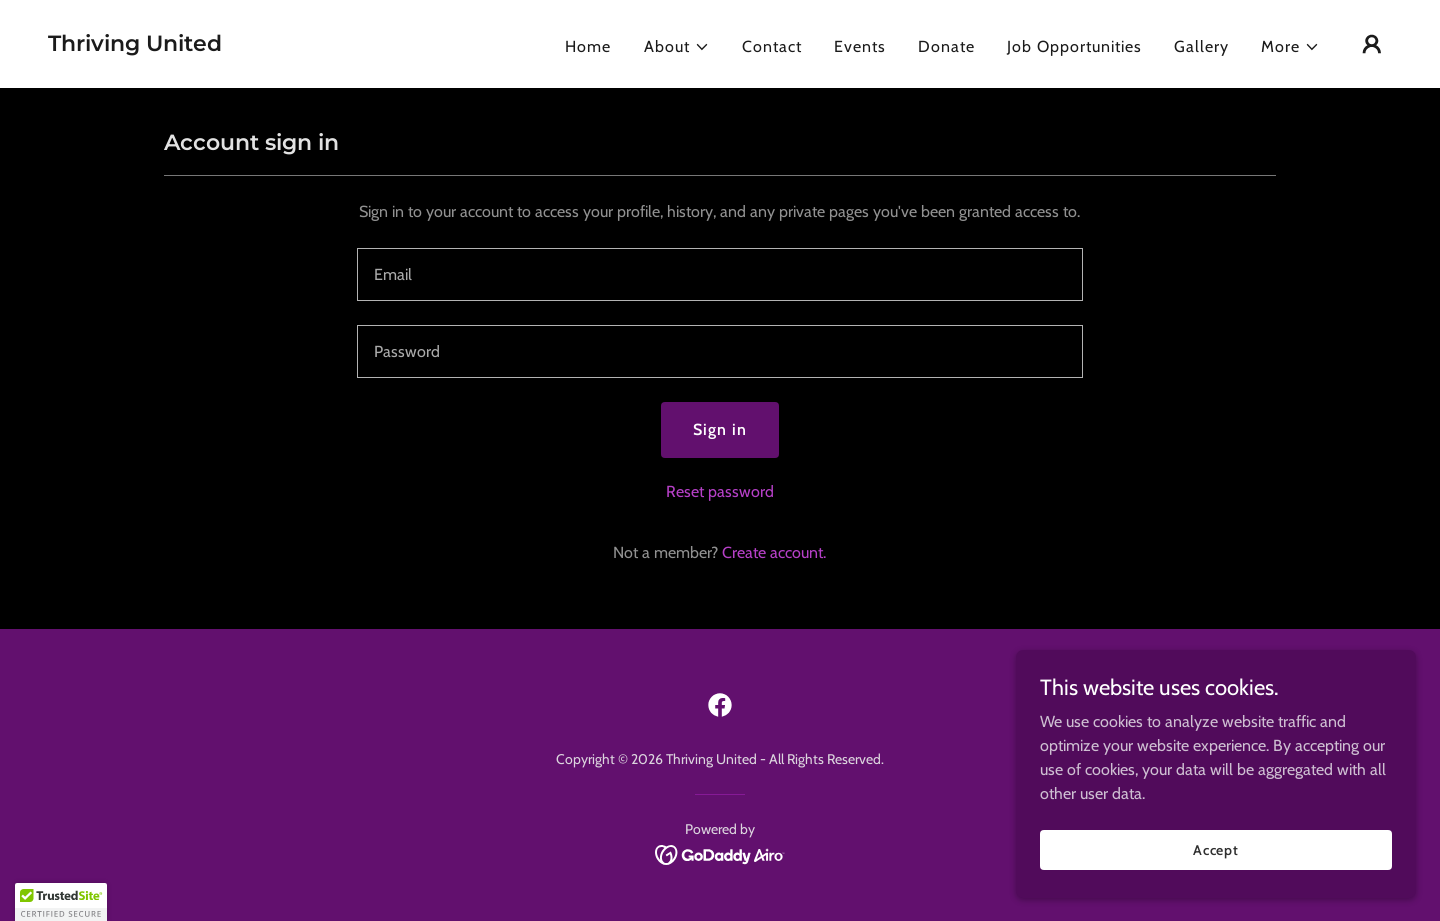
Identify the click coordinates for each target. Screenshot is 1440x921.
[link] (135, 45)
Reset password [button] (720, 491)
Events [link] (860, 46)
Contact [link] (772, 46)
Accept (1216, 849)
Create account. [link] (774, 552)
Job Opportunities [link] (1074, 46)
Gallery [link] (1201, 46)
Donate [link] (946, 46)
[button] (677, 47)
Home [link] (588, 46)
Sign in (720, 429)
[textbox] (719, 274)
